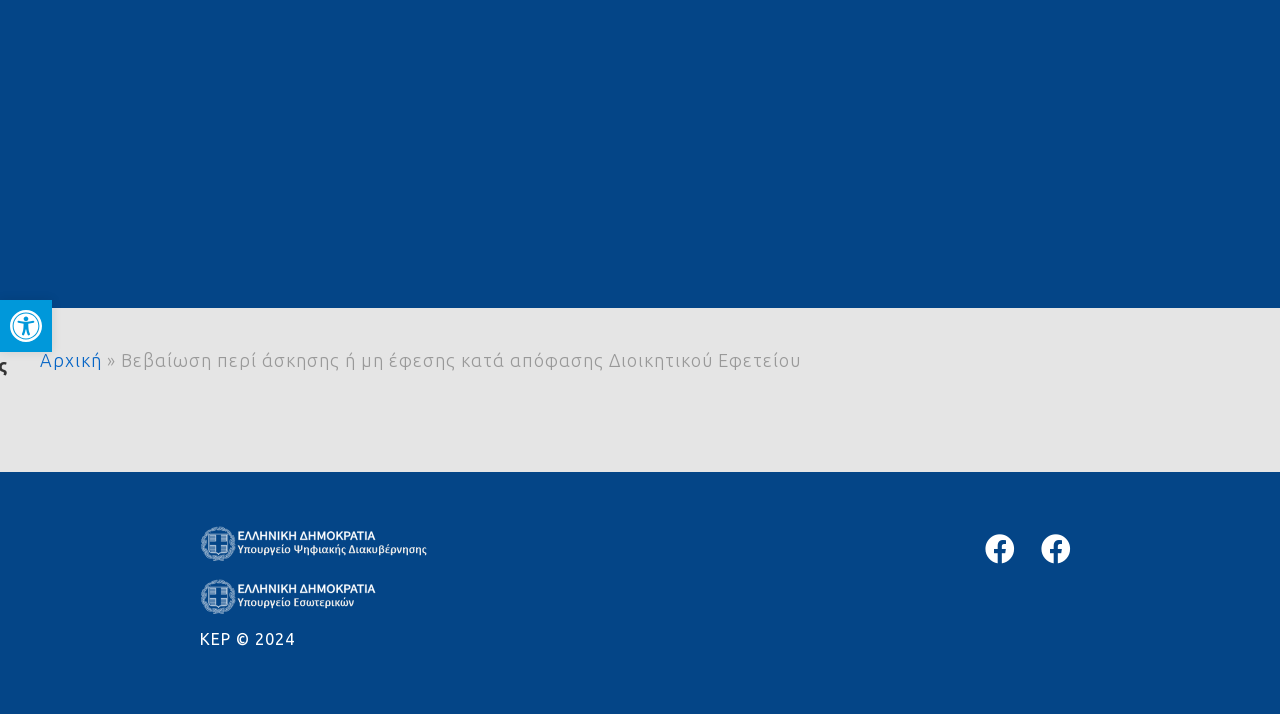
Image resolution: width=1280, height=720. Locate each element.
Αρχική (71, 360)
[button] (26, 326)
